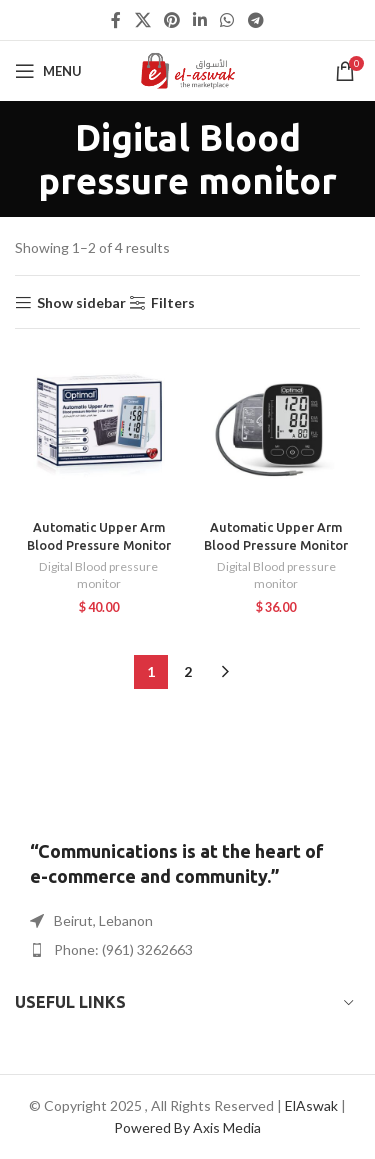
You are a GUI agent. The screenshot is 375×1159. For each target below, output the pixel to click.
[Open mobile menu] (48, 71)
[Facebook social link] (116, 20)
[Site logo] (187, 69)
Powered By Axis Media (187, 1127)
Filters (173, 303)
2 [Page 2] (188, 671)
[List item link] (187, 950)
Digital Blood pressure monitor (98, 575)
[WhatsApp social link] (227, 20)
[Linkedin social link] (200, 20)
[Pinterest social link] (171, 20)
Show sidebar (81, 303)
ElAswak (311, 1105)
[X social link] (142, 20)
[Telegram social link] (255, 20)
